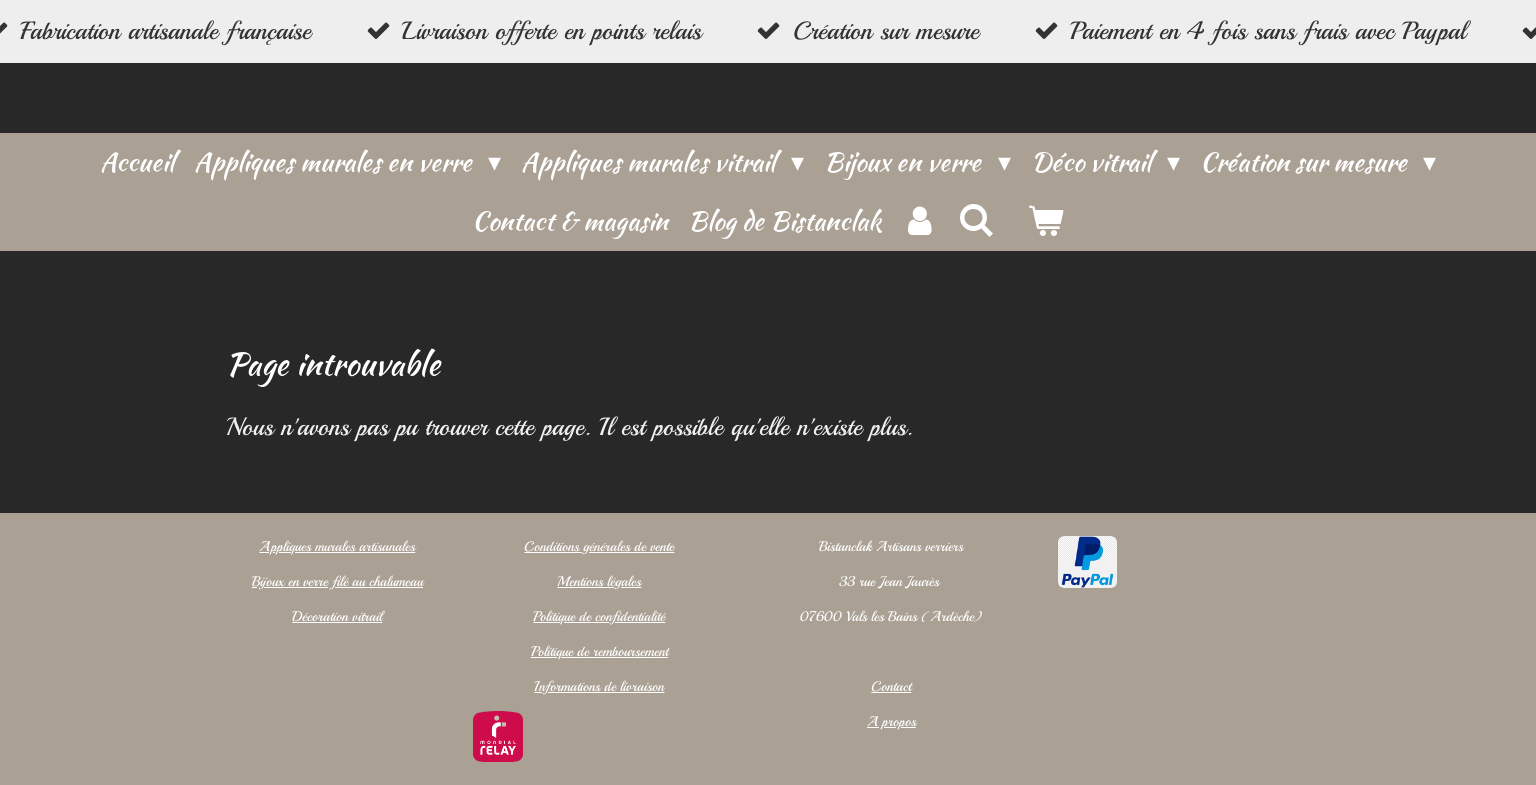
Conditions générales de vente (599, 546)
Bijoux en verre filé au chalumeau (336, 581)
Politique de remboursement (598, 651)
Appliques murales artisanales (337, 546)
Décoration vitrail (337, 616)
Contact (891, 686)
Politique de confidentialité (599, 616)
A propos (891, 721)
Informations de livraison (599, 686)
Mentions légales (599, 581)
